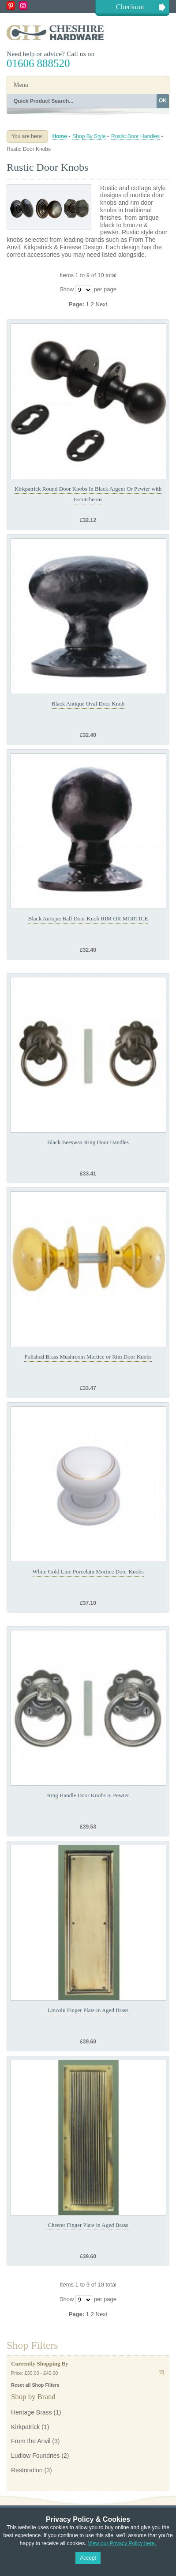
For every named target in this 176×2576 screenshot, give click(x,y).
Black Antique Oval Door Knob (88, 703)
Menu (21, 85)
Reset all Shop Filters (35, 2385)
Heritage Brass (31, 2412)
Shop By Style (88, 136)
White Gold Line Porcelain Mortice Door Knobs (88, 1571)
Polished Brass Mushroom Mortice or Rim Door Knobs (88, 1356)
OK (163, 101)
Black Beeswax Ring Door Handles (88, 1142)
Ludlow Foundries (35, 2455)
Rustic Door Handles (135, 136)
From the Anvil (30, 2441)
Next (102, 304)
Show (67, 289)
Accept (88, 2558)
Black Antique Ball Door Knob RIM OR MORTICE (88, 918)
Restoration (27, 2470)
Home (59, 136)
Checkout (130, 7)
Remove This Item (161, 2372)
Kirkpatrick (25, 2426)
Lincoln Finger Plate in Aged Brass (88, 2010)
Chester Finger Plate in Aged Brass (88, 2225)
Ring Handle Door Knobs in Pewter (88, 1795)
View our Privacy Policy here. (122, 2543)
